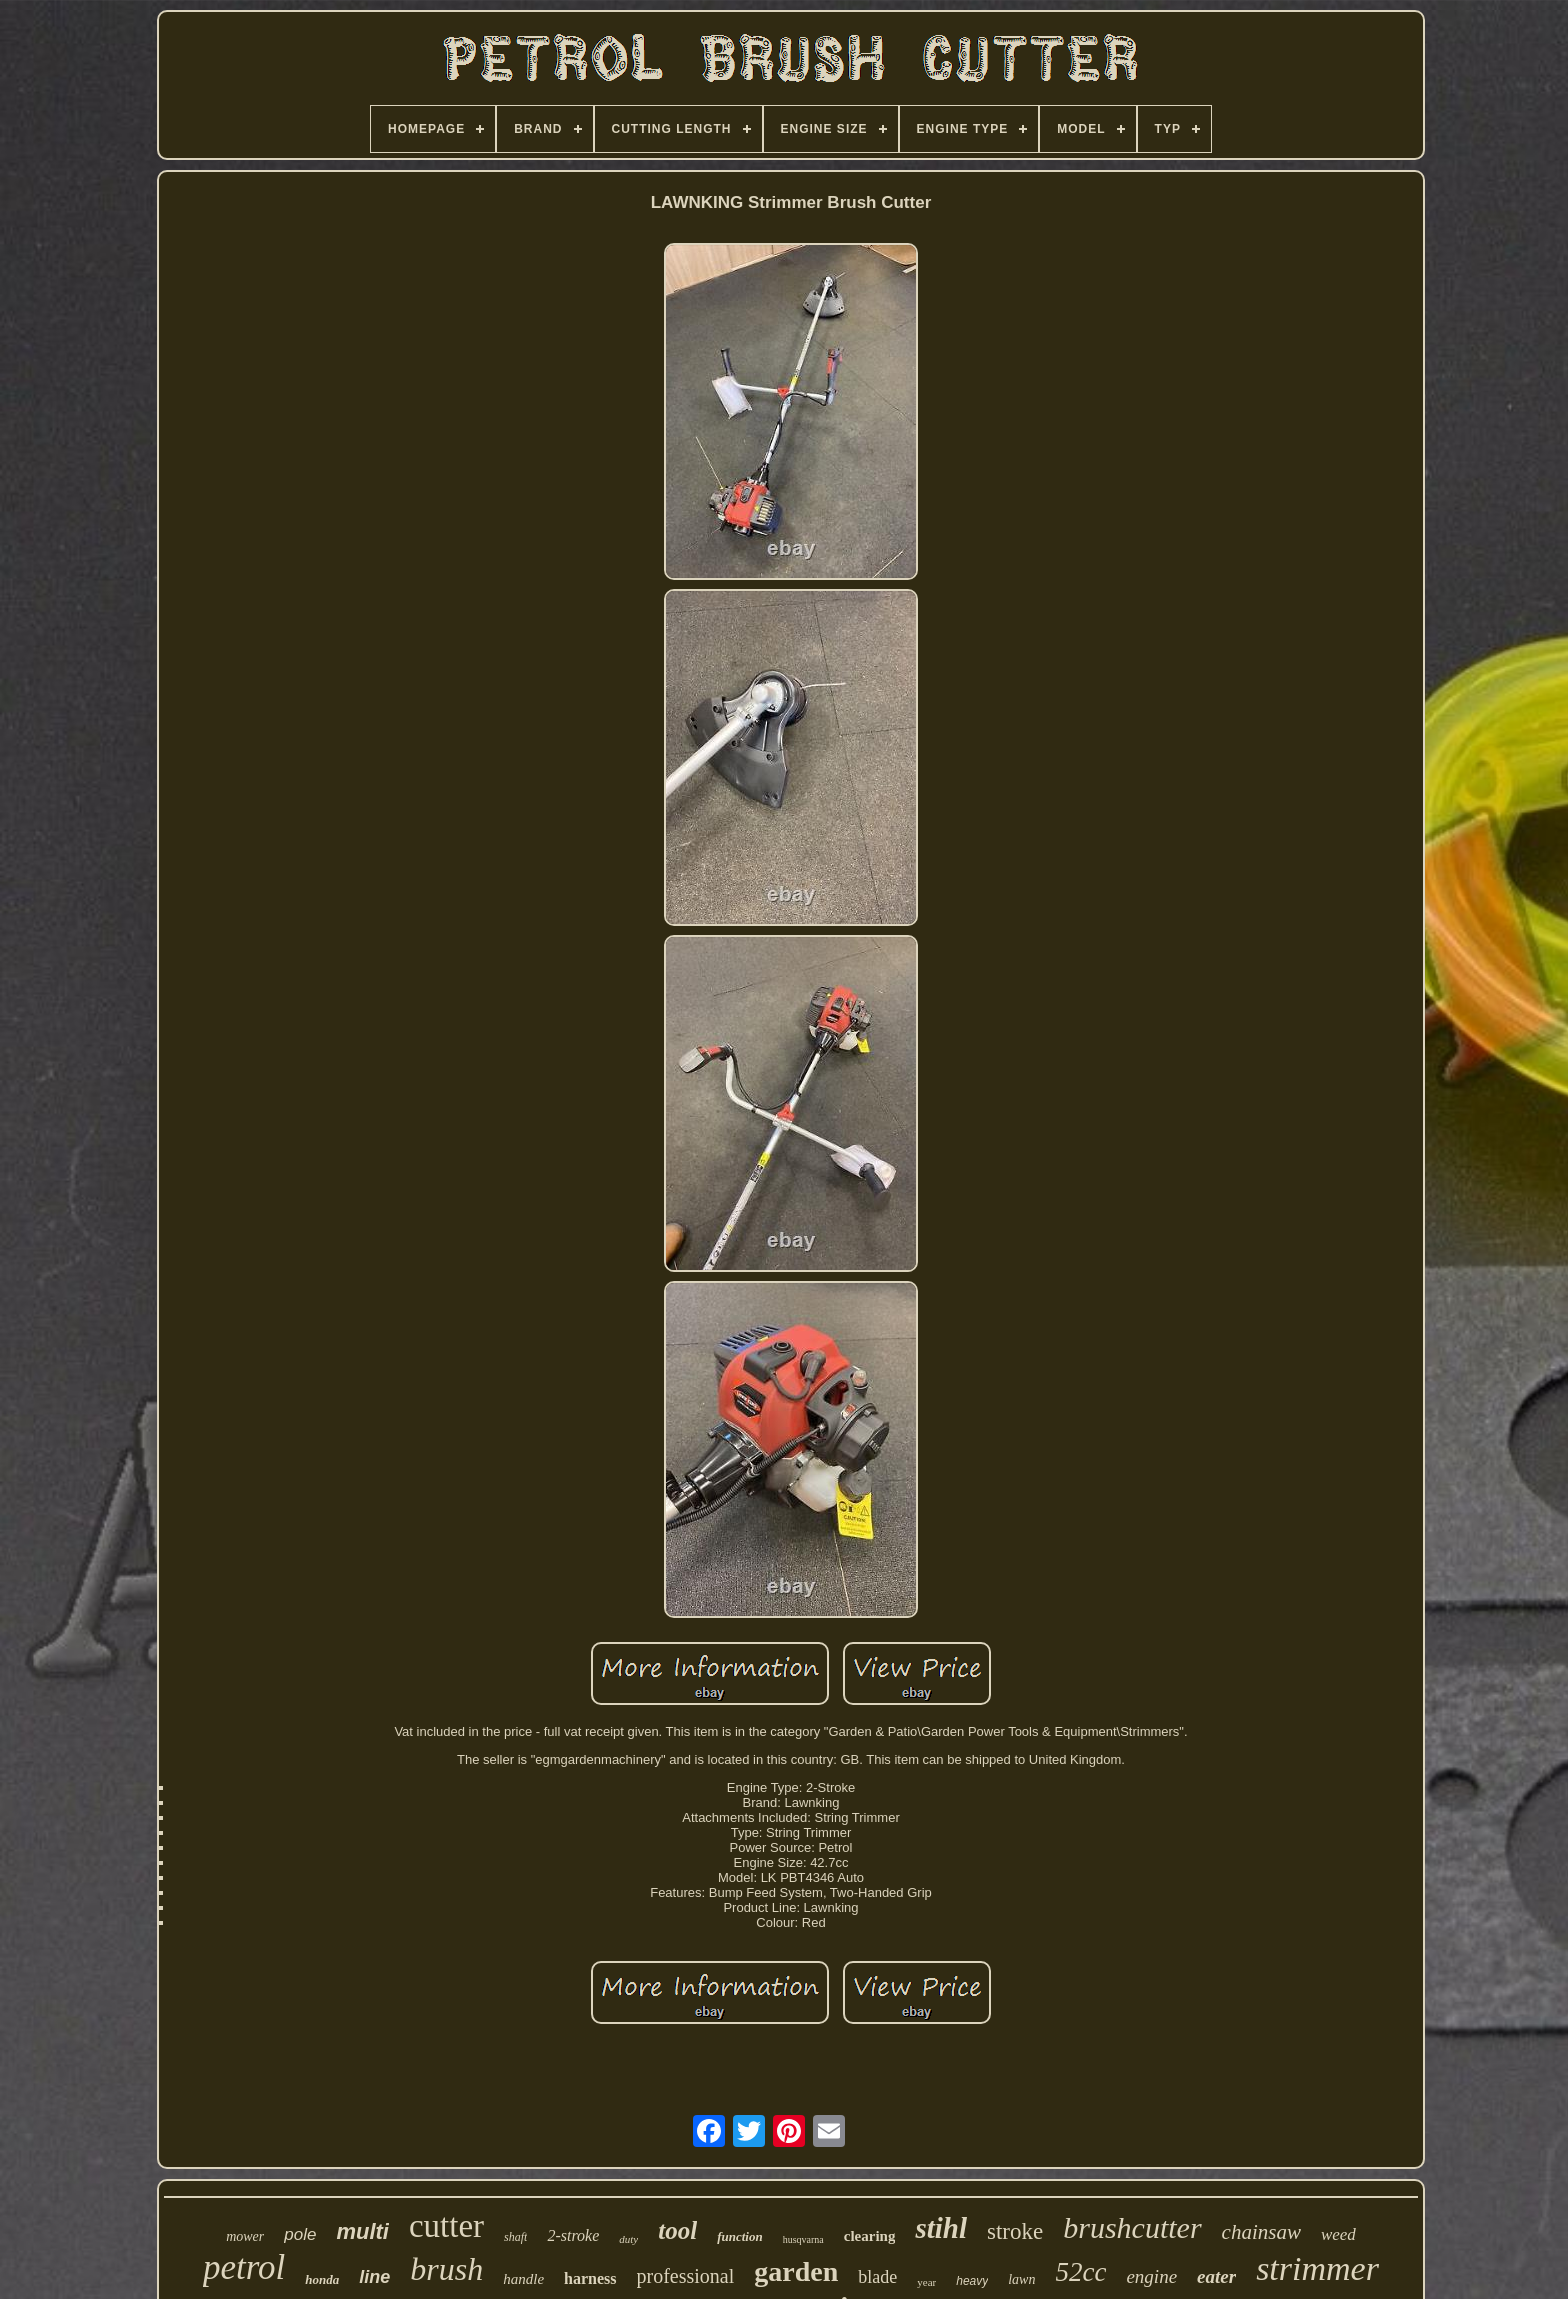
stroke (1015, 2231)
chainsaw (1261, 2232)
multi (362, 2231)
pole (300, 2234)
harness (590, 2278)
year (926, 2282)
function (740, 2236)
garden (796, 2271)
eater (1216, 2276)
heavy (972, 2281)
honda (322, 2279)
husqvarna (803, 2239)
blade (877, 2277)
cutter (446, 2226)
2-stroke (573, 2235)
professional (686, 2276)
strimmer (1317, 2268)
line (374, 2277)
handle (523, 2279)
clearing (870, 2236)
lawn (1021, 2279)
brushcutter (1132, 2227)
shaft (515, 2237)
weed (1338, 2234)
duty (628, 2239)
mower (245, 2236)
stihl (941, 2228)
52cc (1080, 2272)
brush (446, 2269)
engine (1151, 2276)
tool (677, 2230)
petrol (244, 2267)
